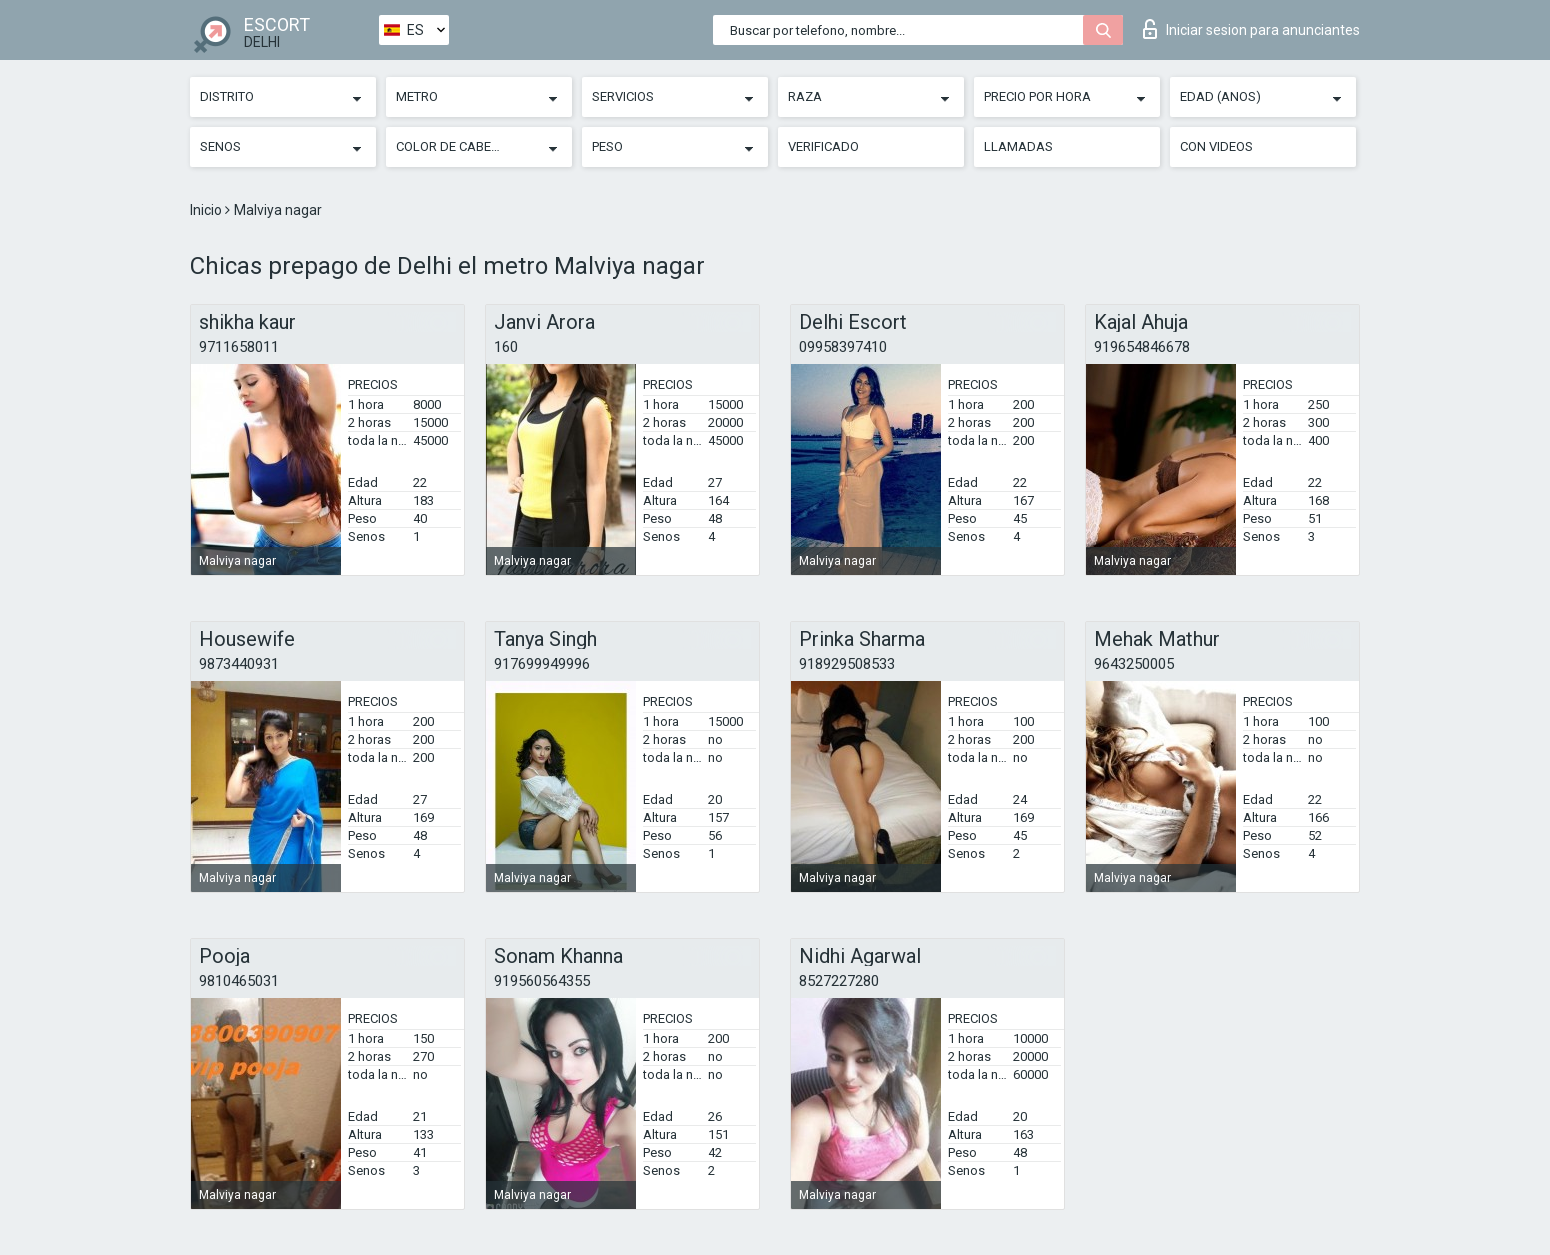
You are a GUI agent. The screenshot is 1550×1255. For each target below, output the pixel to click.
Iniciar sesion (1251, 29)
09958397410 (843, 347)
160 (506, 347)
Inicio (207, 210)
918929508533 (847, 664)
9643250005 (1134, 664)
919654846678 (1142, 347)
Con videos (1216, 146)
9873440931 (239, 664)
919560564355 (542, 981)
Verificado (823, 146)
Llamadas (1018, 146)
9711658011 (239, 347)
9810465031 (239, 981)
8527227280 (839, 981)
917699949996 (542, 664)
